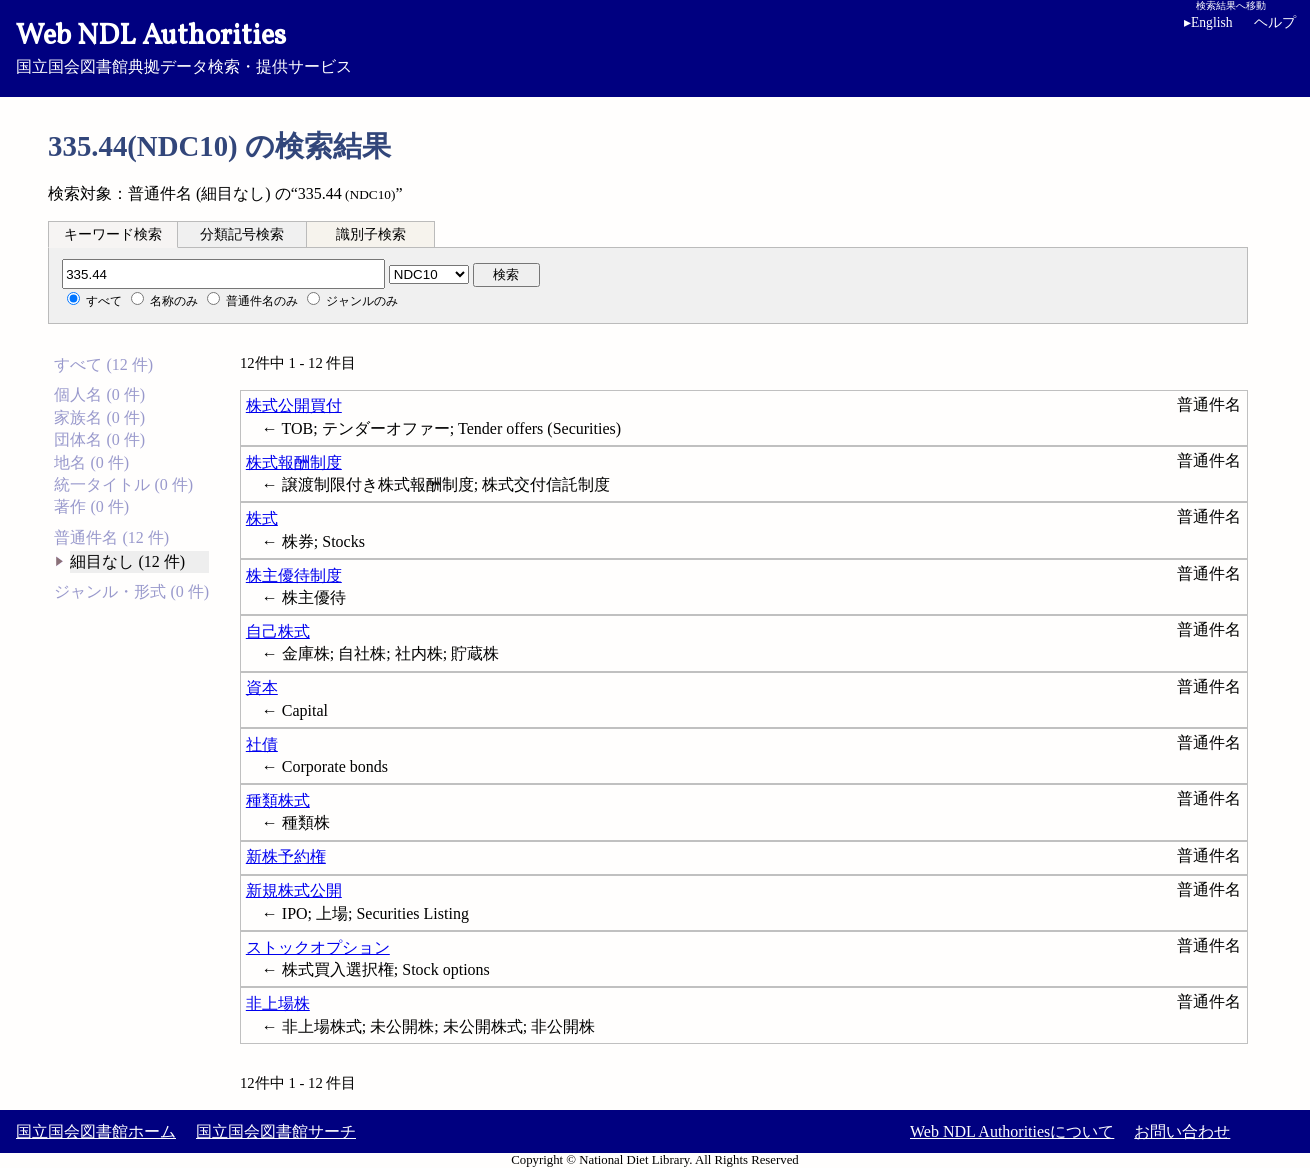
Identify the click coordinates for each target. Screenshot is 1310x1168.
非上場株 (278, 1003)
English (1208, 22)
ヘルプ (1275, 22)
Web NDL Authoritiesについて (1012, 1131)
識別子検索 (371, 234)
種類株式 (278, 800)
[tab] (113, 234)
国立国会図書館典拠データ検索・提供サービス (655, 46)
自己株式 (278, 631)
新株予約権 (286, 856)
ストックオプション (318, 947)
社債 (262, 744)
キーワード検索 (113, 234)
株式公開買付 (294, 405)
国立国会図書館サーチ (276, 1131)
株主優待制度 (294, 575)
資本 (262, 687)
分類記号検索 (242, 234)
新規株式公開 (294, 890)
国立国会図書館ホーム (96, 1131)
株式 (262, 518)
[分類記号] (223, 274)
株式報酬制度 (294, 462)
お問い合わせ (1182, 1131)
